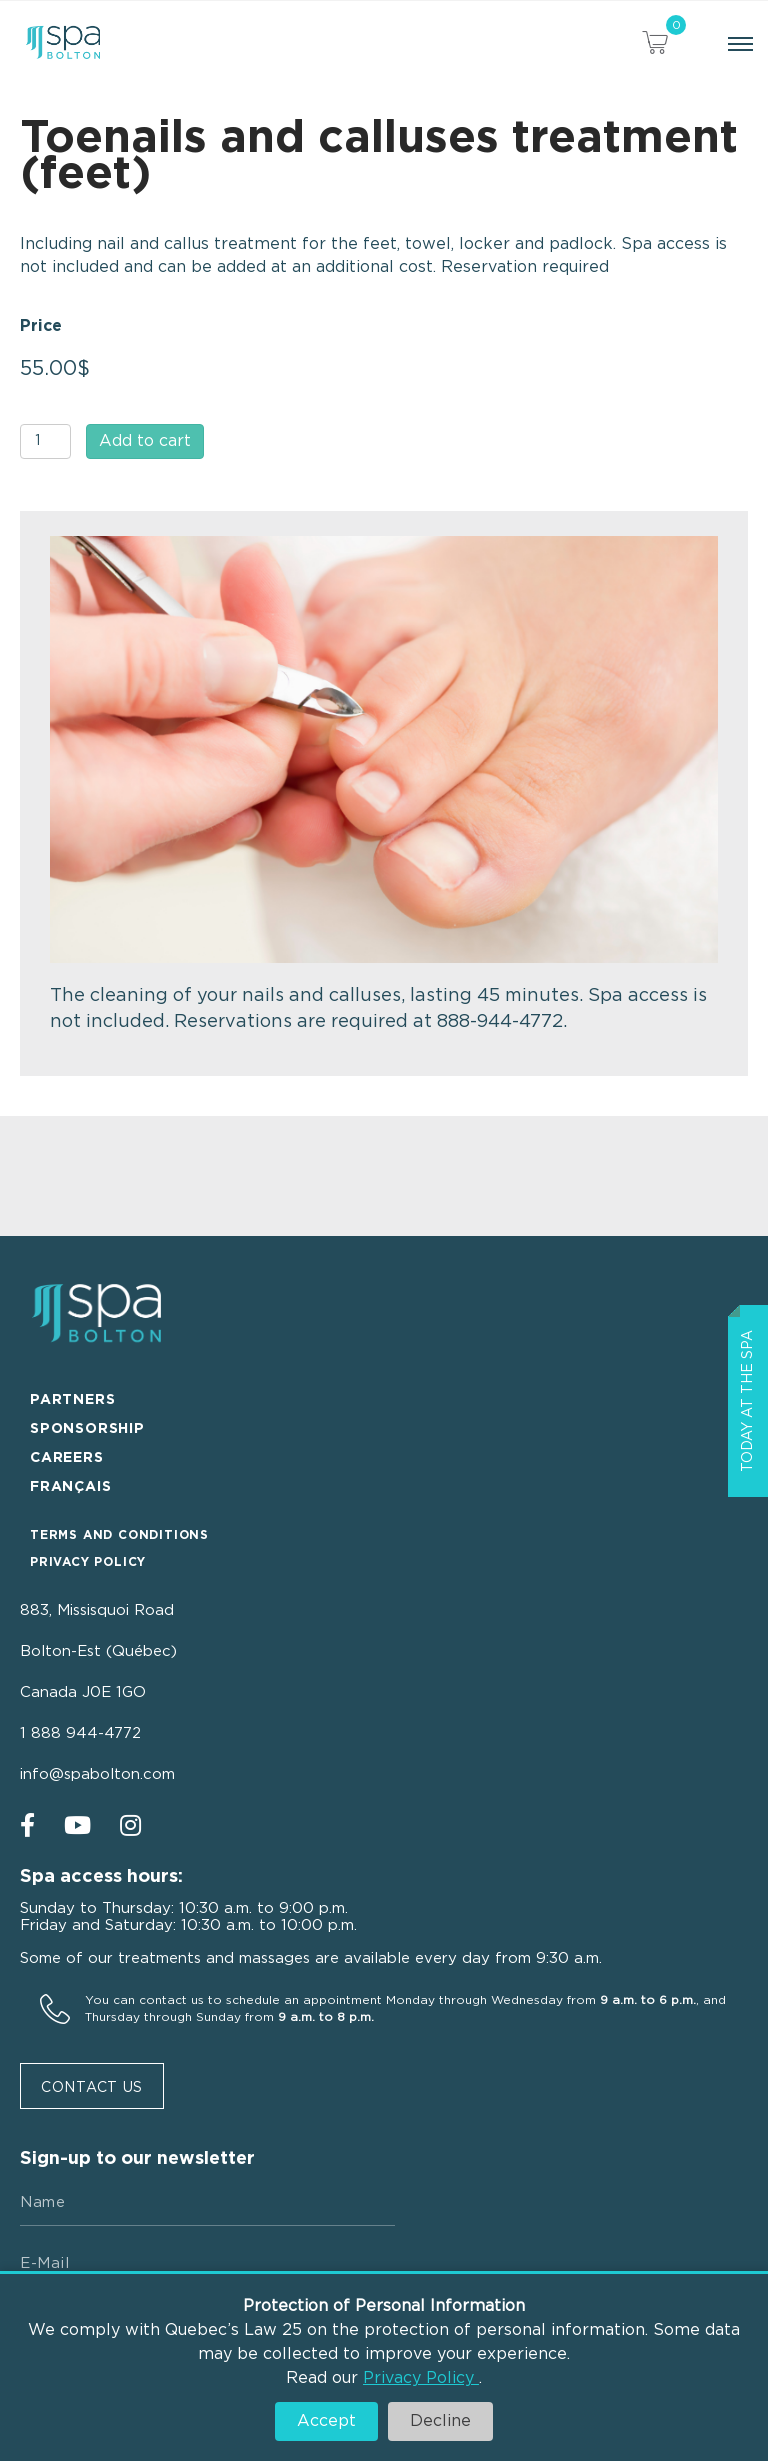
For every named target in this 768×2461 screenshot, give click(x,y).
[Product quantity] (45, 441)
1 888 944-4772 (80, 1733)
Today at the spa (748, 1401)
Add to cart (145, 441)
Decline (440, 2421)
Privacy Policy (421, 2378)
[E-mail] (207, 2264)
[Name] (207, 2203)
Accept (326, 2421)
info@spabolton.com (97, 1774)
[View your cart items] (655, 45)
